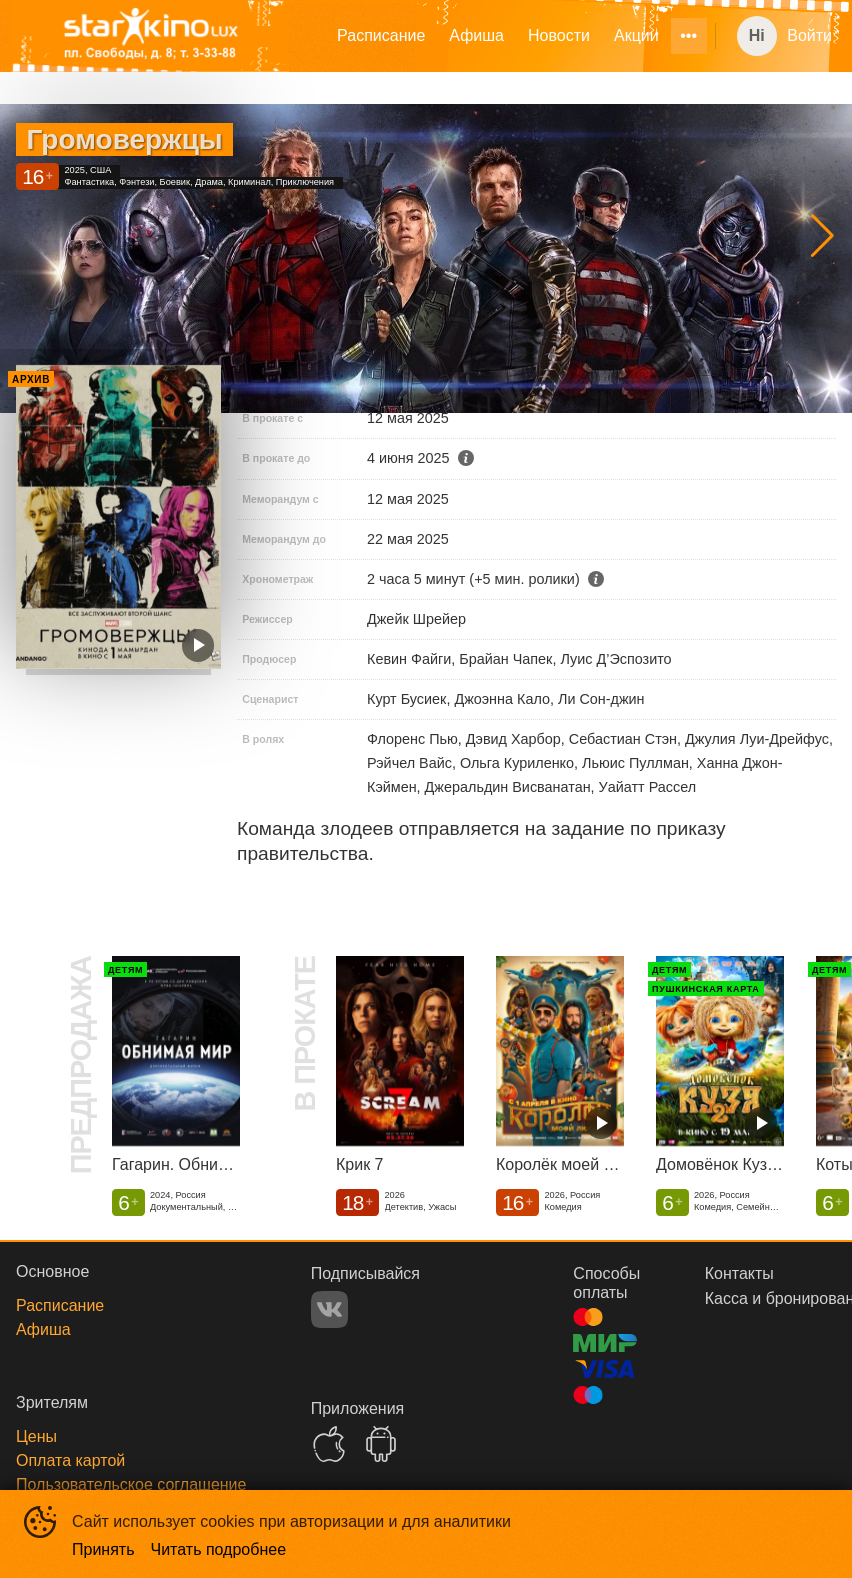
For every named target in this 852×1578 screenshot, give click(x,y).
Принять (103, 1549)
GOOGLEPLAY (381, 1444)
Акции (636, 35)
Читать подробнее (219, 1549)
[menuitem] (381, 36)
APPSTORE (329, 1444)
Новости (559, 35)
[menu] (511, 36)
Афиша (476, 35)
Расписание (381, 35)
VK (329, 1309)
